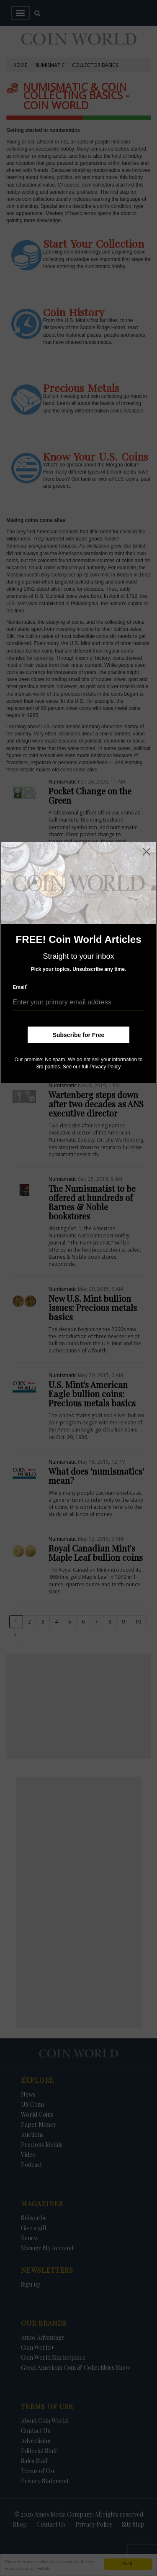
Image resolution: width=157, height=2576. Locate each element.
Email (20, 987)
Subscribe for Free (79, 1035)
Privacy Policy (105, 1067)
